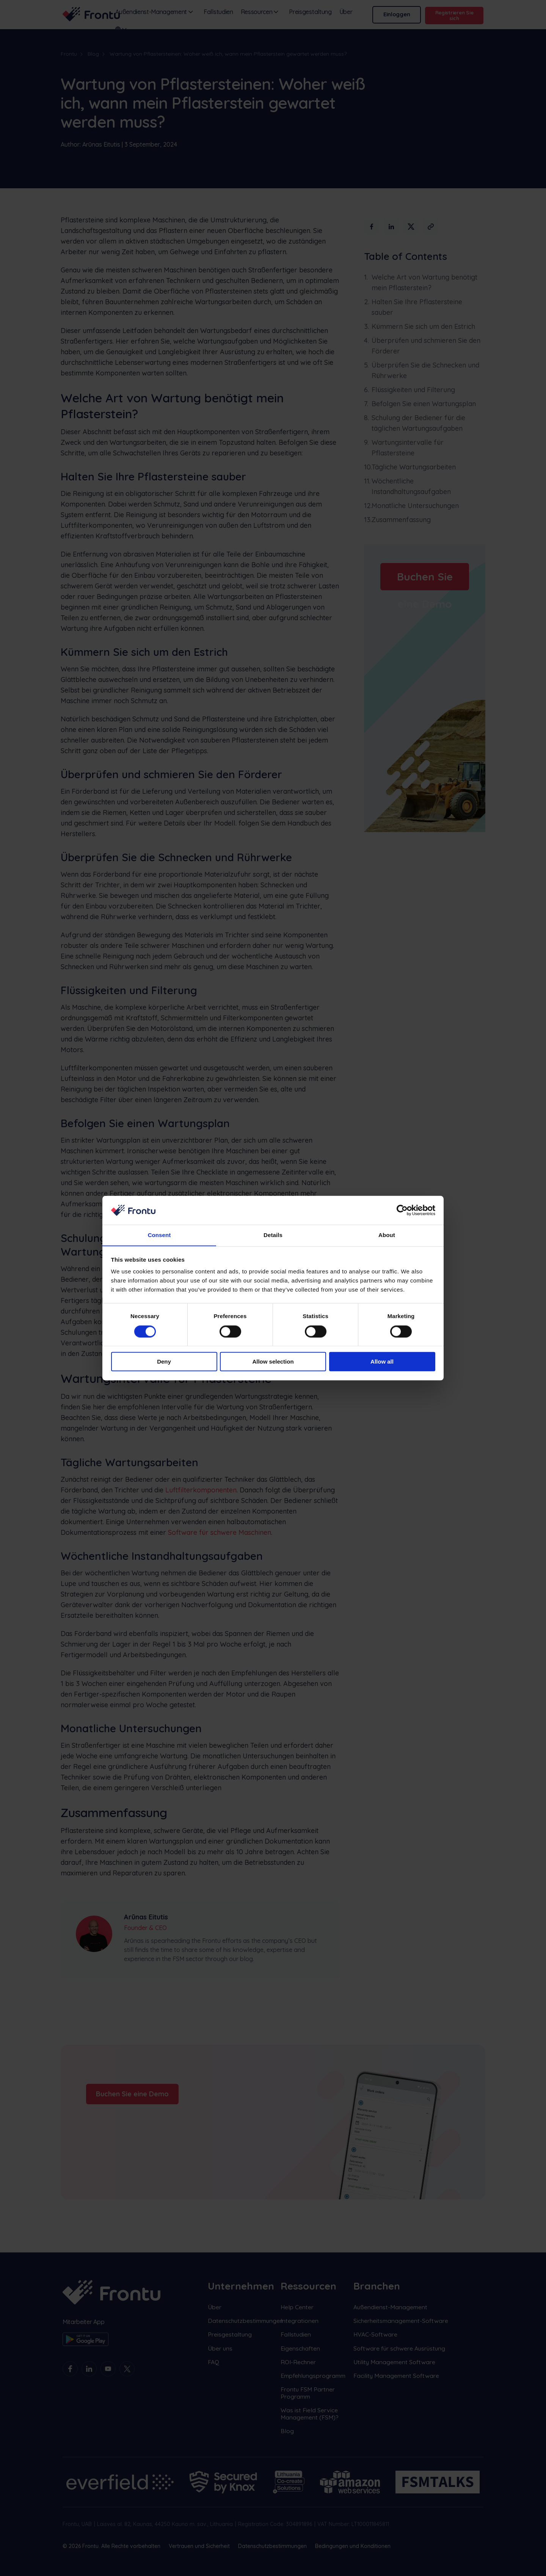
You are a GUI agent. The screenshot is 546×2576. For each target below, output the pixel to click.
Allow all (382, 1362)
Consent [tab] (159, 1235)
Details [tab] (273, 1235)
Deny (164, 1362)
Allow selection (272, 1362)
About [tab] (386, 1235)
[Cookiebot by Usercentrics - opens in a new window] (402, 1210)
